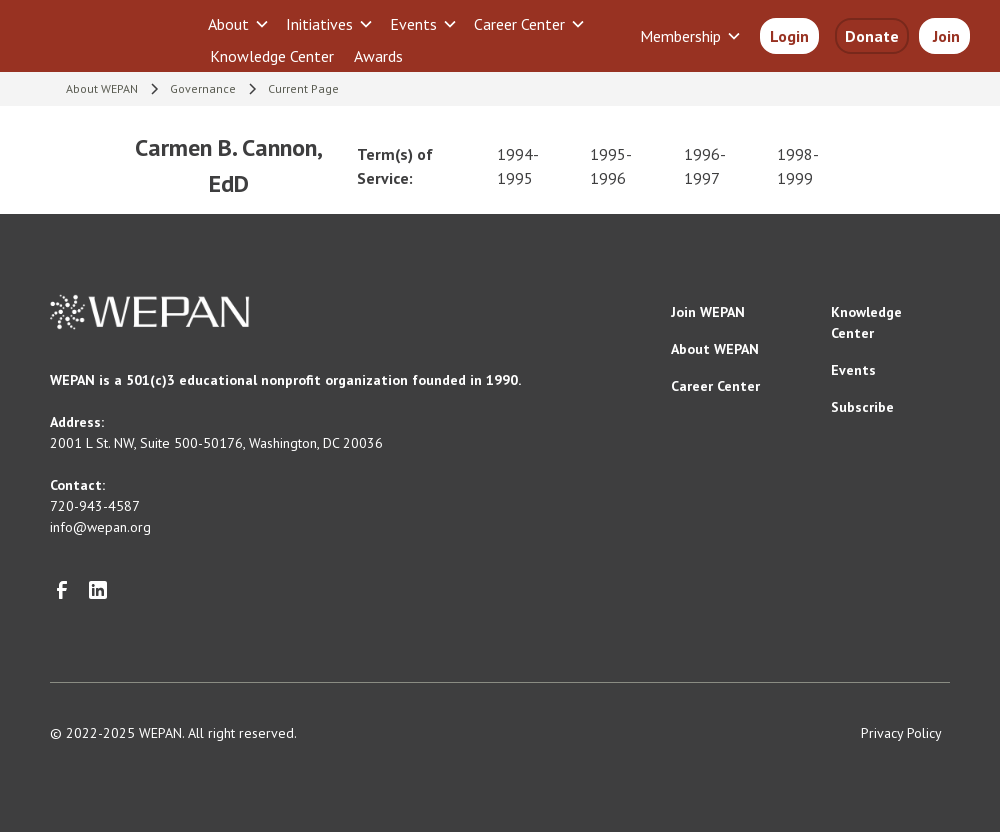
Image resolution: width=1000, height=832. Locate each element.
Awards (378, 56)
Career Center (715, 386)
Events (853, 370)
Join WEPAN (708, 312)
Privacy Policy (901, 733)
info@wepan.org (100, 527)
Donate (872, 36)
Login (789, 36)
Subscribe (862, 407)
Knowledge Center (272, 56)
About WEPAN (715, 349)
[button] (239, 24)
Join (944, 36)
